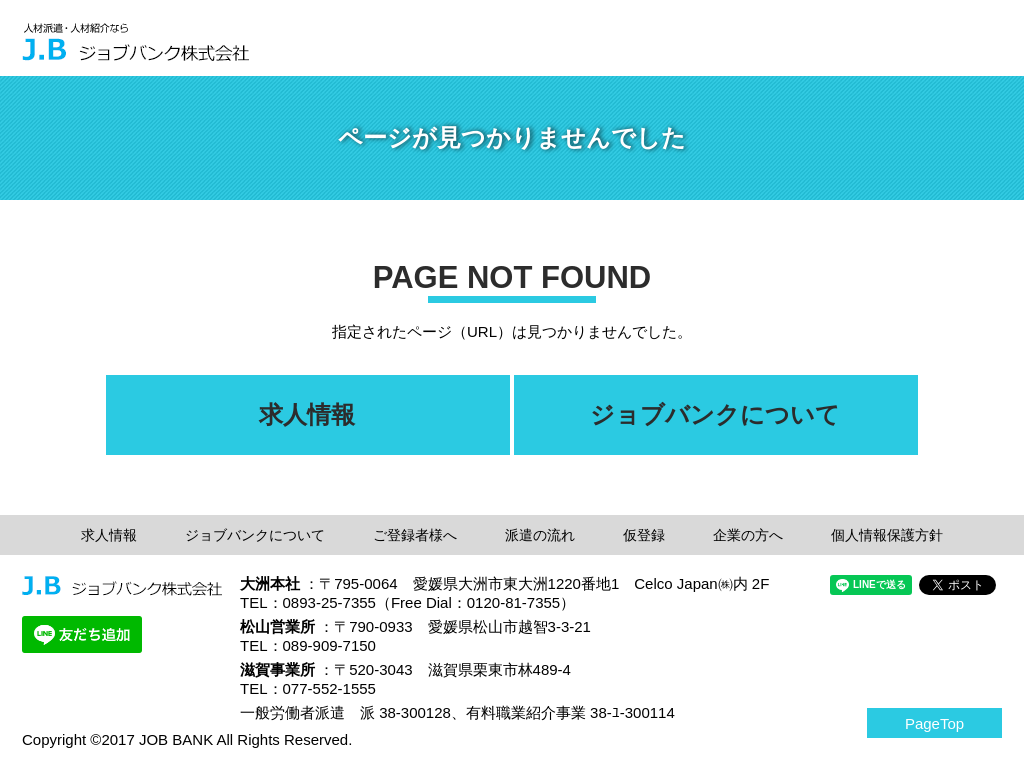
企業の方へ (748, 535)
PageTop (934, 723)
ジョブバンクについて (255, 535)
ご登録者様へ (415, 535)
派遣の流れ (540, 535)
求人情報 (109, 535)
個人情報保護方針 (887, 535)
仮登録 (644, 535)
